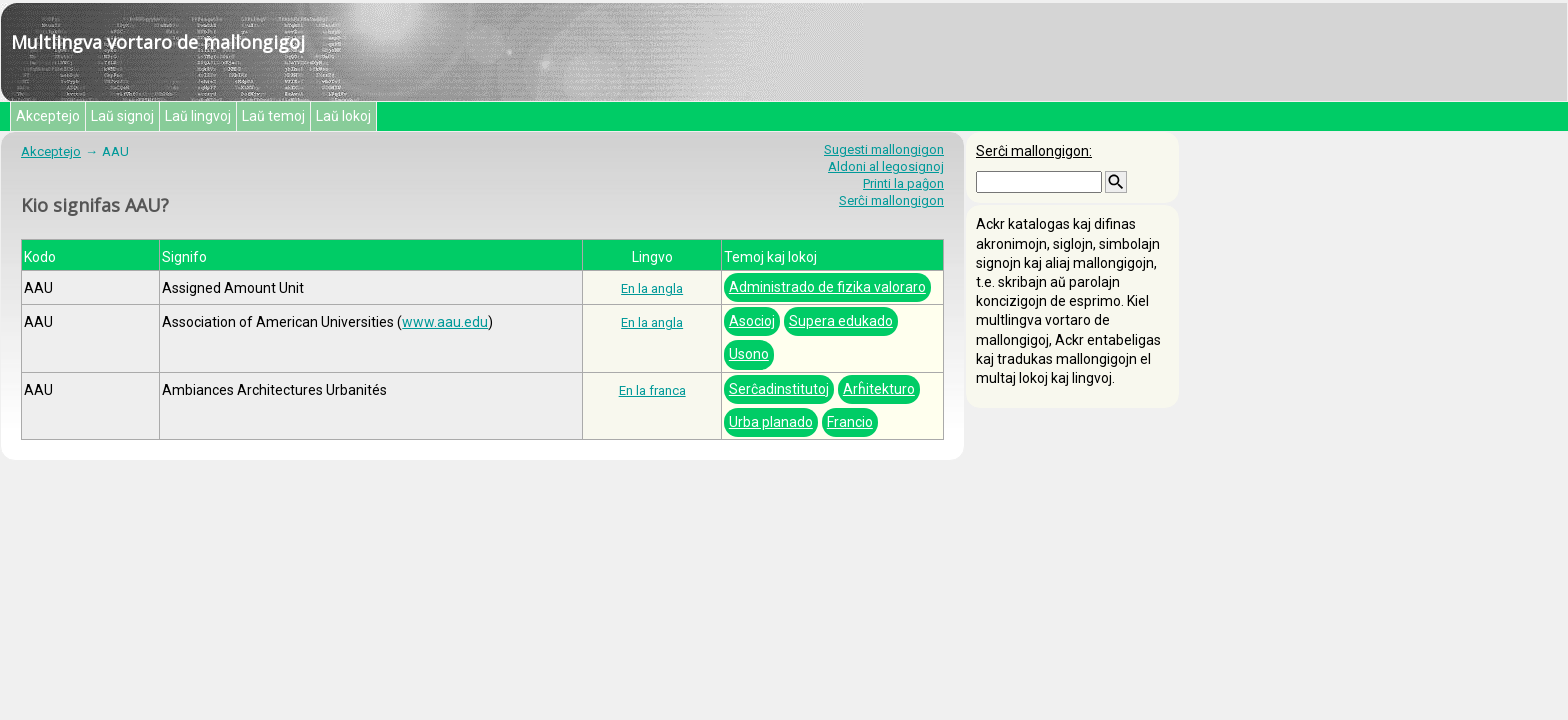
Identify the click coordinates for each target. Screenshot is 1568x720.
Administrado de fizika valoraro (827, 287)
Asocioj (752, 321)
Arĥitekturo (879, 389)
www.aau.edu (445, 322)
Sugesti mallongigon (884, 149)
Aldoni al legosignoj (886, 166)
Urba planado (771, 422)
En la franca (652, 390)
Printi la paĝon (903, 183)
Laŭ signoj (122, 116)
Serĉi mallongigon (891, 200)
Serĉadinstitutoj (779, 389)
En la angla (652, 288)
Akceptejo (48, 116)
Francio (850, 422)
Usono (749, 354)
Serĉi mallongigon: (1034, 151)
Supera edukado (841, 321)
